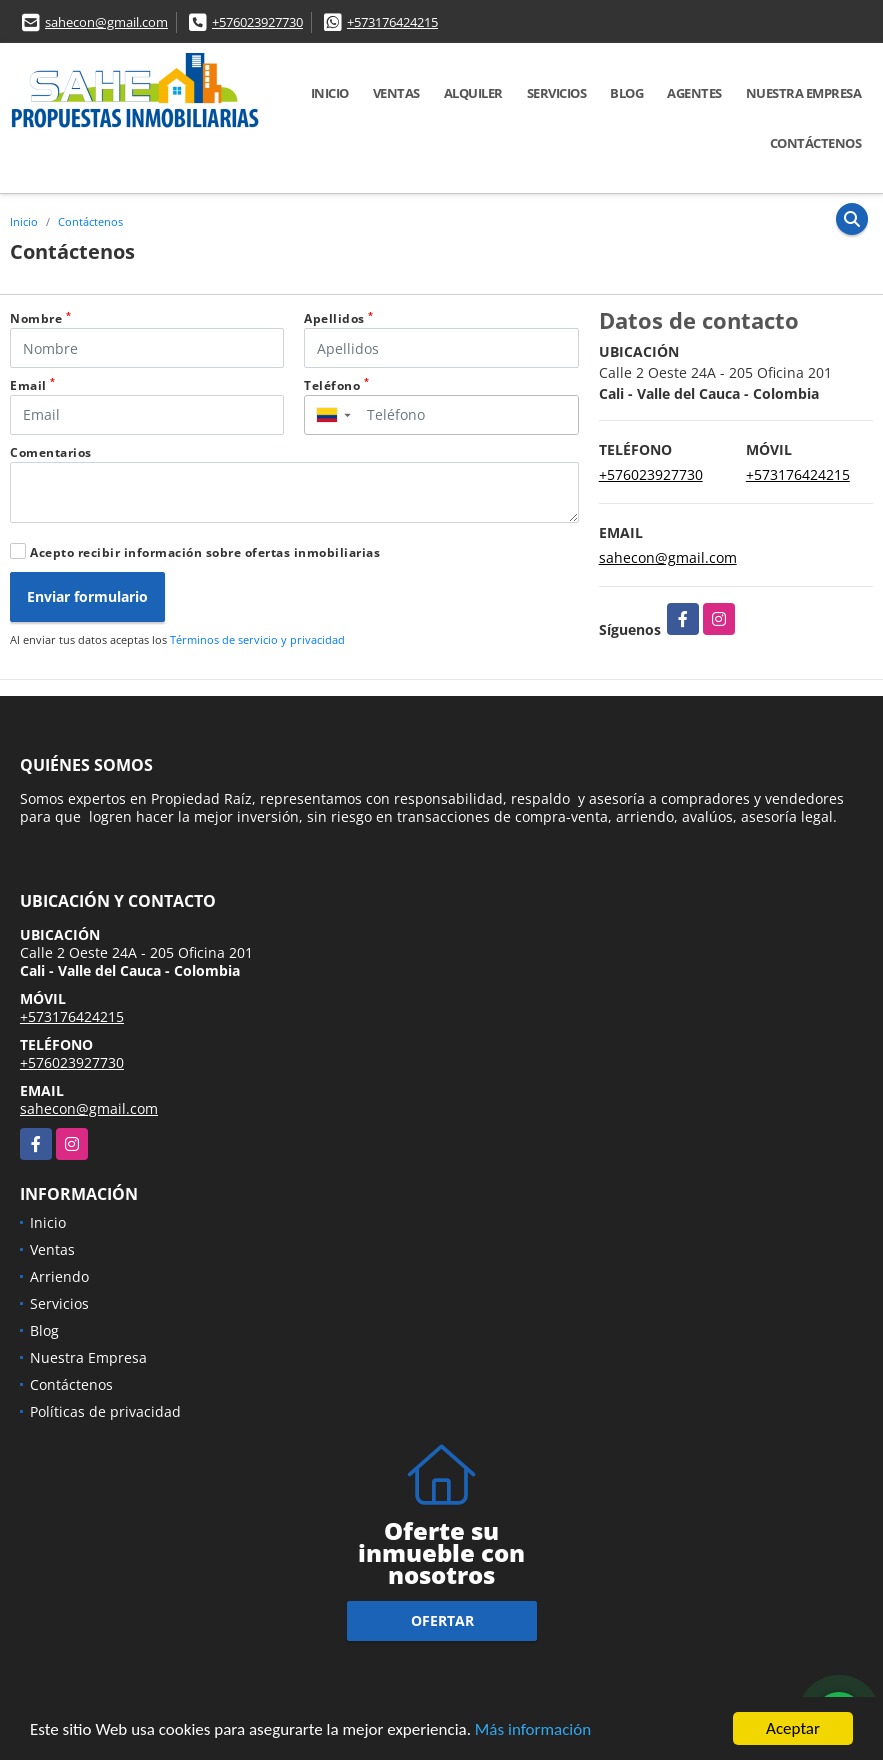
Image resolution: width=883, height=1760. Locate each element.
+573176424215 (392, 22)
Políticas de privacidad (105, 1411)
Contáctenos (816, 143)
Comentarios (51, 452)
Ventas (396, 93)
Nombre (40, 318)
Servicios (557, 93)
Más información (533, 1730)
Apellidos (339, 318)
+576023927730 (257, 22)
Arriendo (59, 1276)
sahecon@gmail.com (106, 22)
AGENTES (694, 93)
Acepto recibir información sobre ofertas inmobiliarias (205, 552)
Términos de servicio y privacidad (257, 639)
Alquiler (473, 93)
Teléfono (336, 385)
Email (33, 385)
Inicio (330, 93)
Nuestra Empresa (804, 93)
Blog (626, 93)
